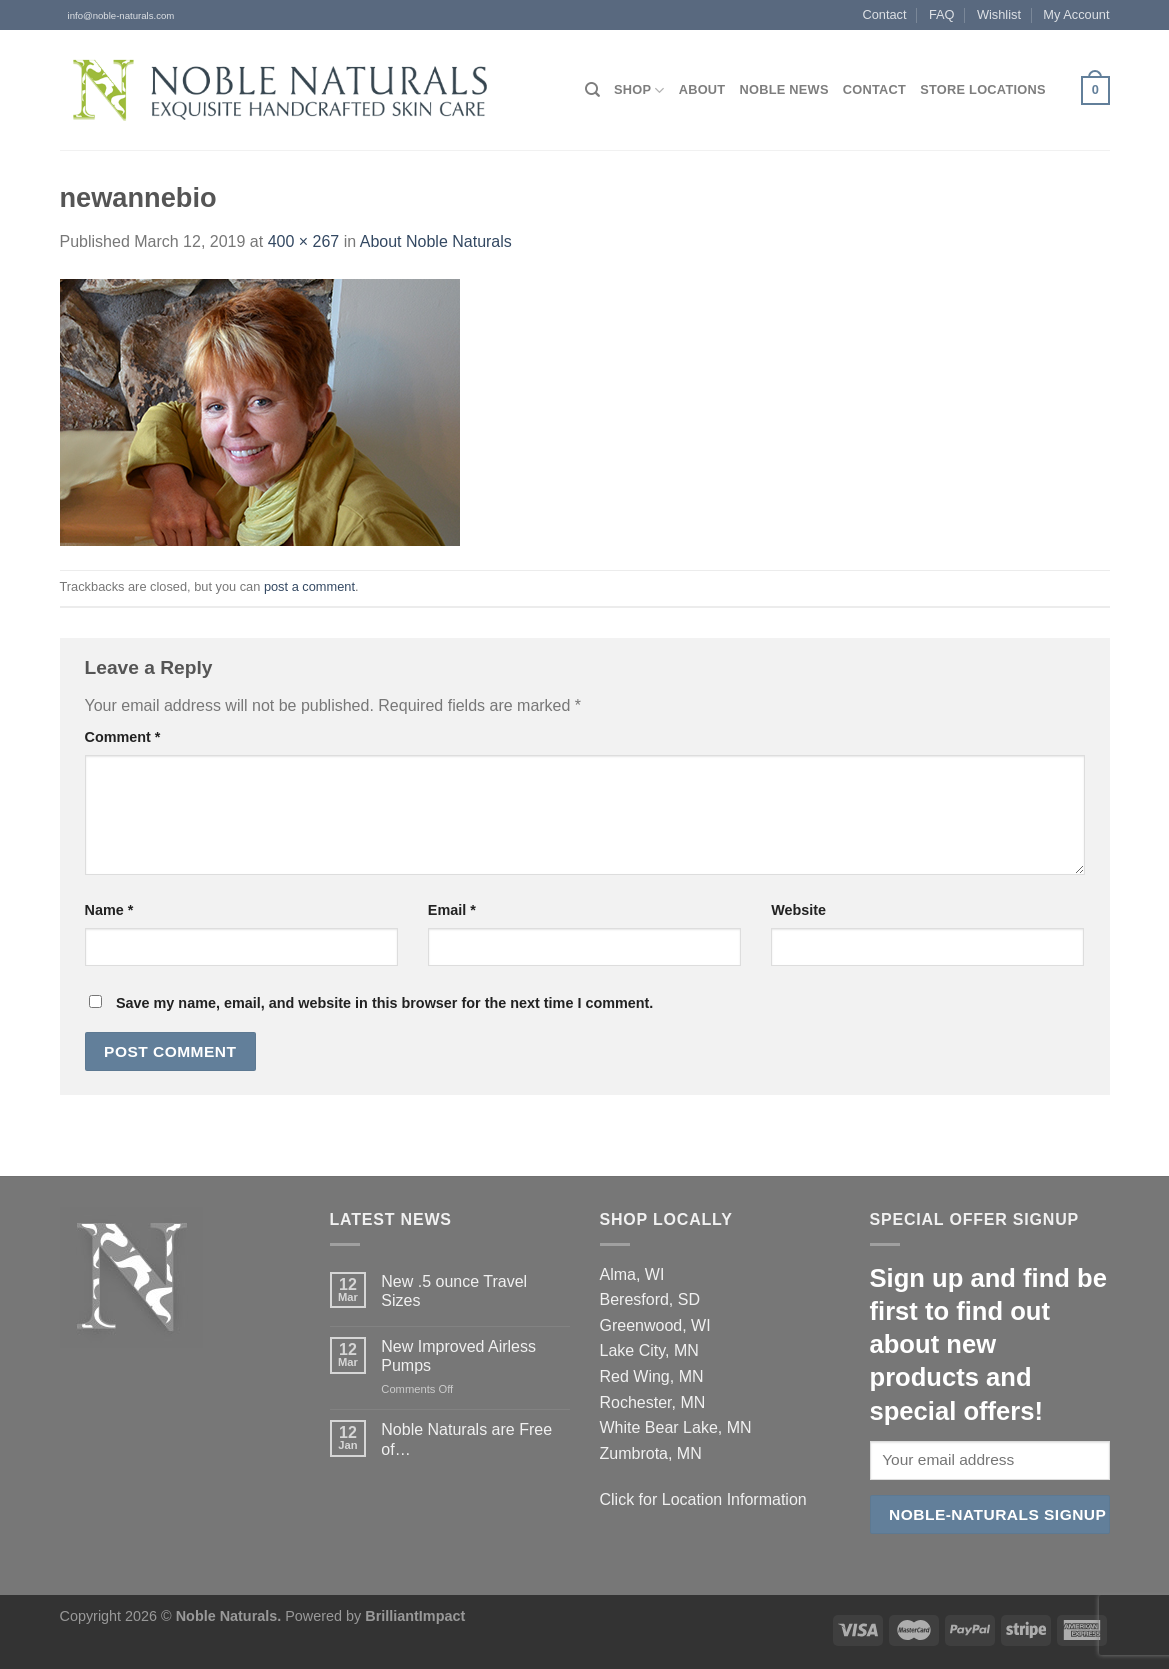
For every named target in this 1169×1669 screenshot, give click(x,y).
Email (452, 910)
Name (109, 910)
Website (798, 910)
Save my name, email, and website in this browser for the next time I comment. (384, 1003)
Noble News (783, 89)
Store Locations (983, 89)
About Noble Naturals (436, 241)
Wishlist (999, 14)
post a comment (309, 586)
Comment (123, 737)
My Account (1076, 14)
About (702, 89)
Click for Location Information (703, 1499)
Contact (884, 14)
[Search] (592, 90)
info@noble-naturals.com (117, 15)
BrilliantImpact (415, 1616)
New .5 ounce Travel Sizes (454, 1291)
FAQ (942, 14)
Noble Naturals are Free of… (466, 1439)
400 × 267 (304, 241)
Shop (639, 90)
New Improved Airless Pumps (458, 1356)
